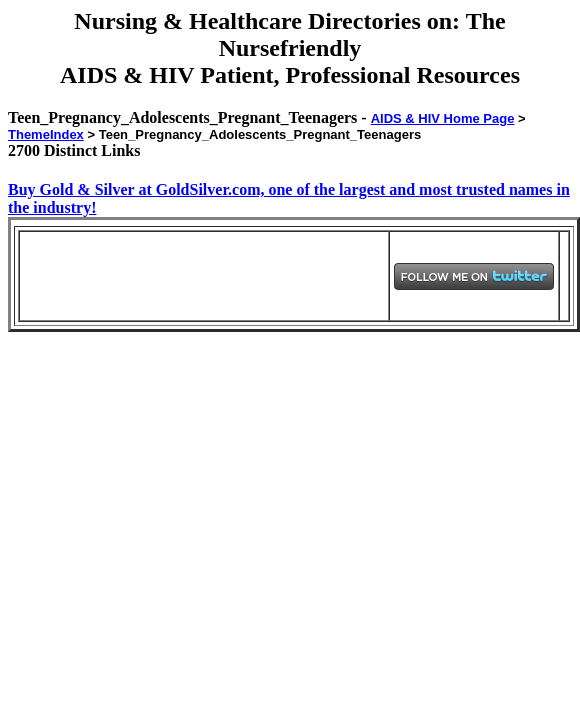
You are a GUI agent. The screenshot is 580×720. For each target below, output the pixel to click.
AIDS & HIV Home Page (443, 118)
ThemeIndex (46, 134)
